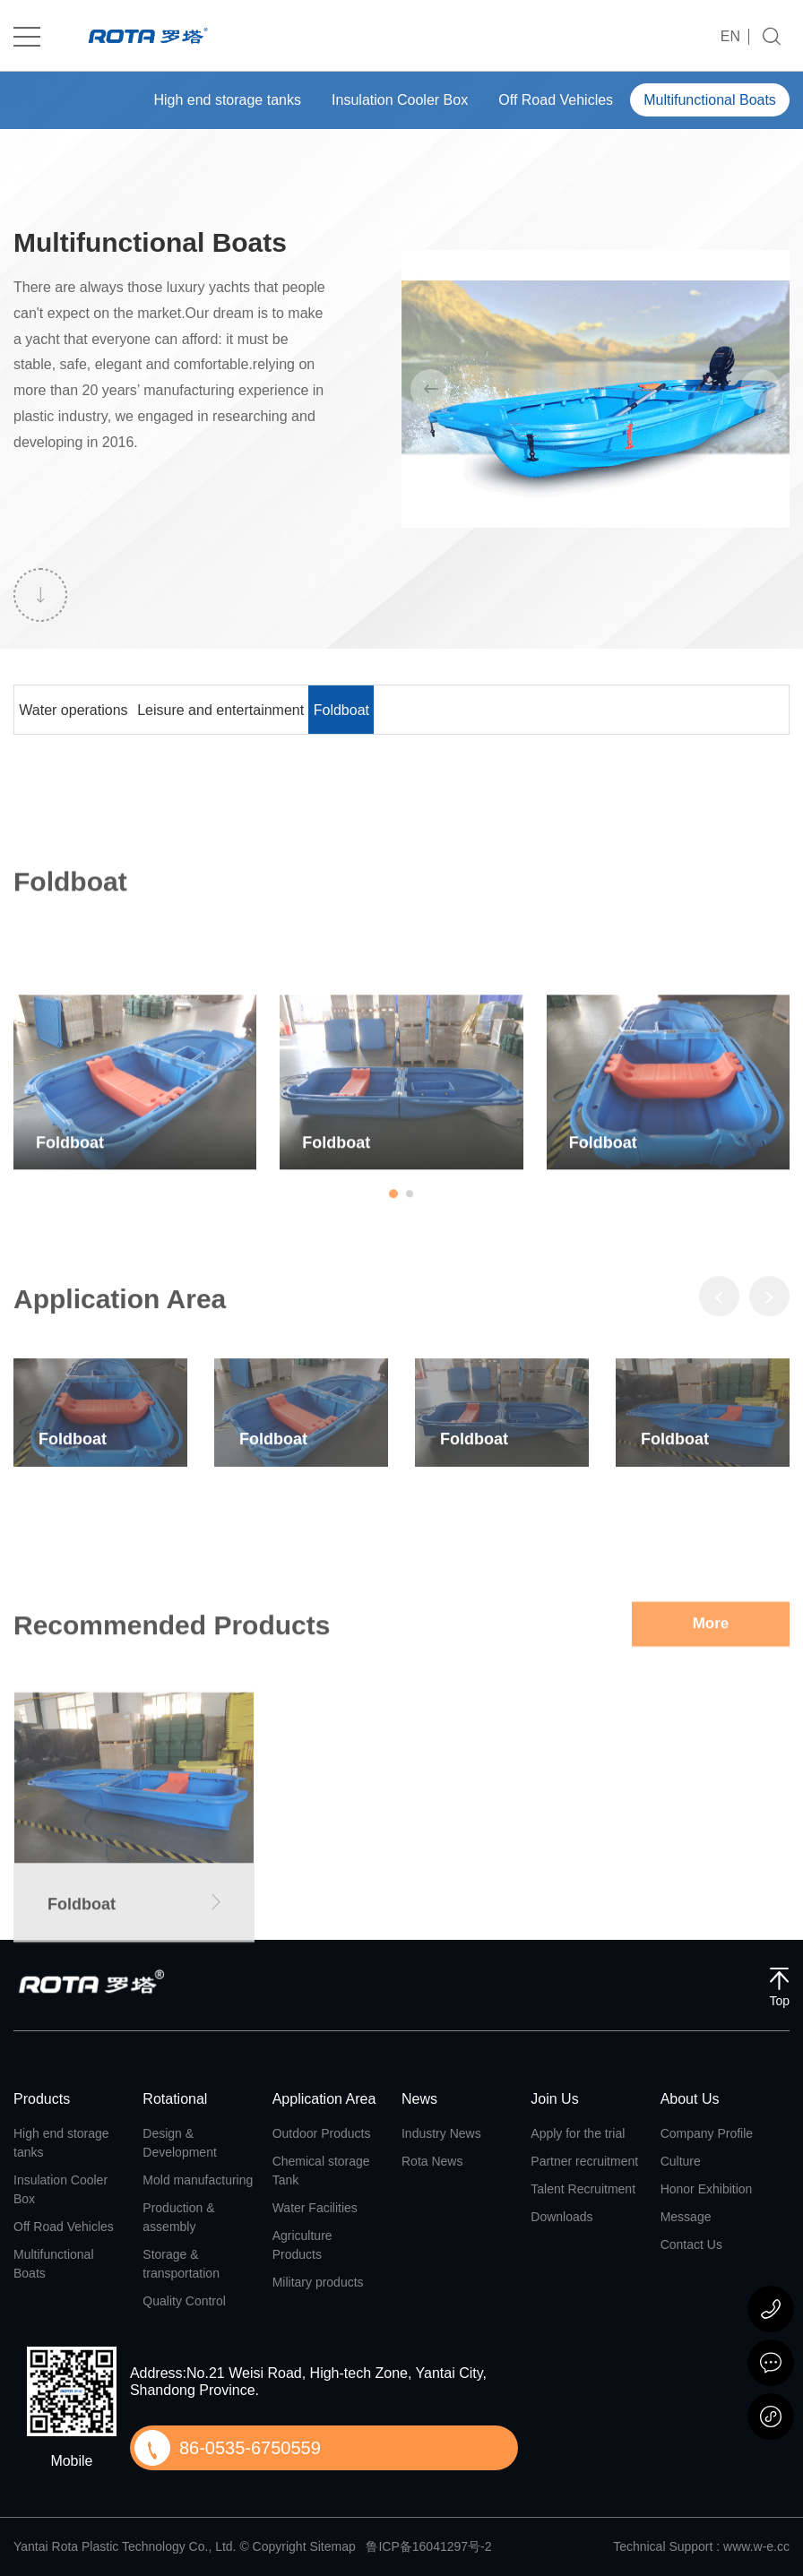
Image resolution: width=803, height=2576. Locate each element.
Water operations (89, 709)
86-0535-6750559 (250, 2448)
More (711, 1813)
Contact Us (691, 2244)
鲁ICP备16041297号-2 (428, 2546)
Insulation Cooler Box (378, 100)
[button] (393, 1335)
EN (730, 37)
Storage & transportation (181, 2263)
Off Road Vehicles (543, 100)
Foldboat (428, 709)
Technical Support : (668, 2546)
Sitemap (332, 2546)
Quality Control (184, 2301)
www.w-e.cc (756, 2546)
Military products (318, 2282)
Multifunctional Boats (705, 100)
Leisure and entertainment (273, 709)
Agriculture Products (302, 2245)
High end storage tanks (197, 100)
